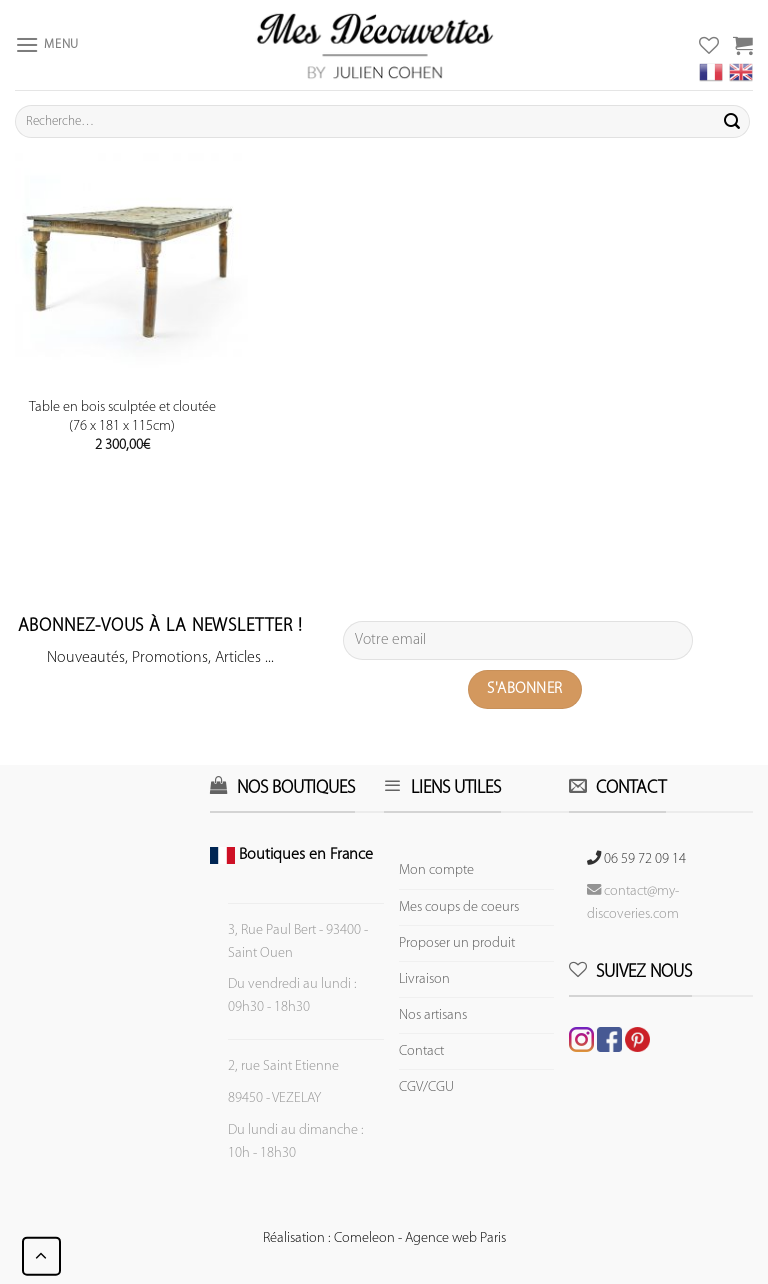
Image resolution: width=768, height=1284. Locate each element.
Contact (421, 1051)
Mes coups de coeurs (459, 907)
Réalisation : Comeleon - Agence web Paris (384, 1238)
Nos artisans (433, 1015)
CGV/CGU (426, 1087)
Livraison (424, 979)
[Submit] (732, 122)
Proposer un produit (457, 943)
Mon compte (436, 870)
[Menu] (47, 44)
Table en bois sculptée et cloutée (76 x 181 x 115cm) (122, 417)
